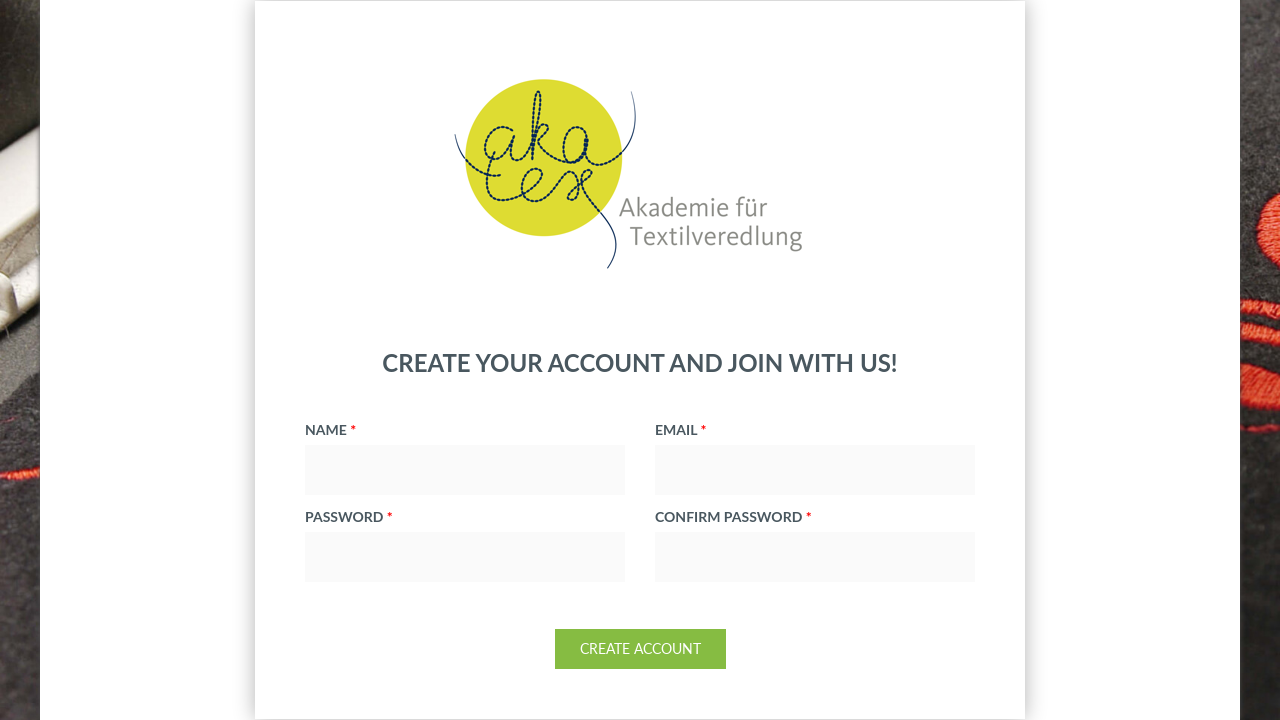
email (680, 429)
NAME (330, 429)
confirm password (733, 516)
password (349, 516)
